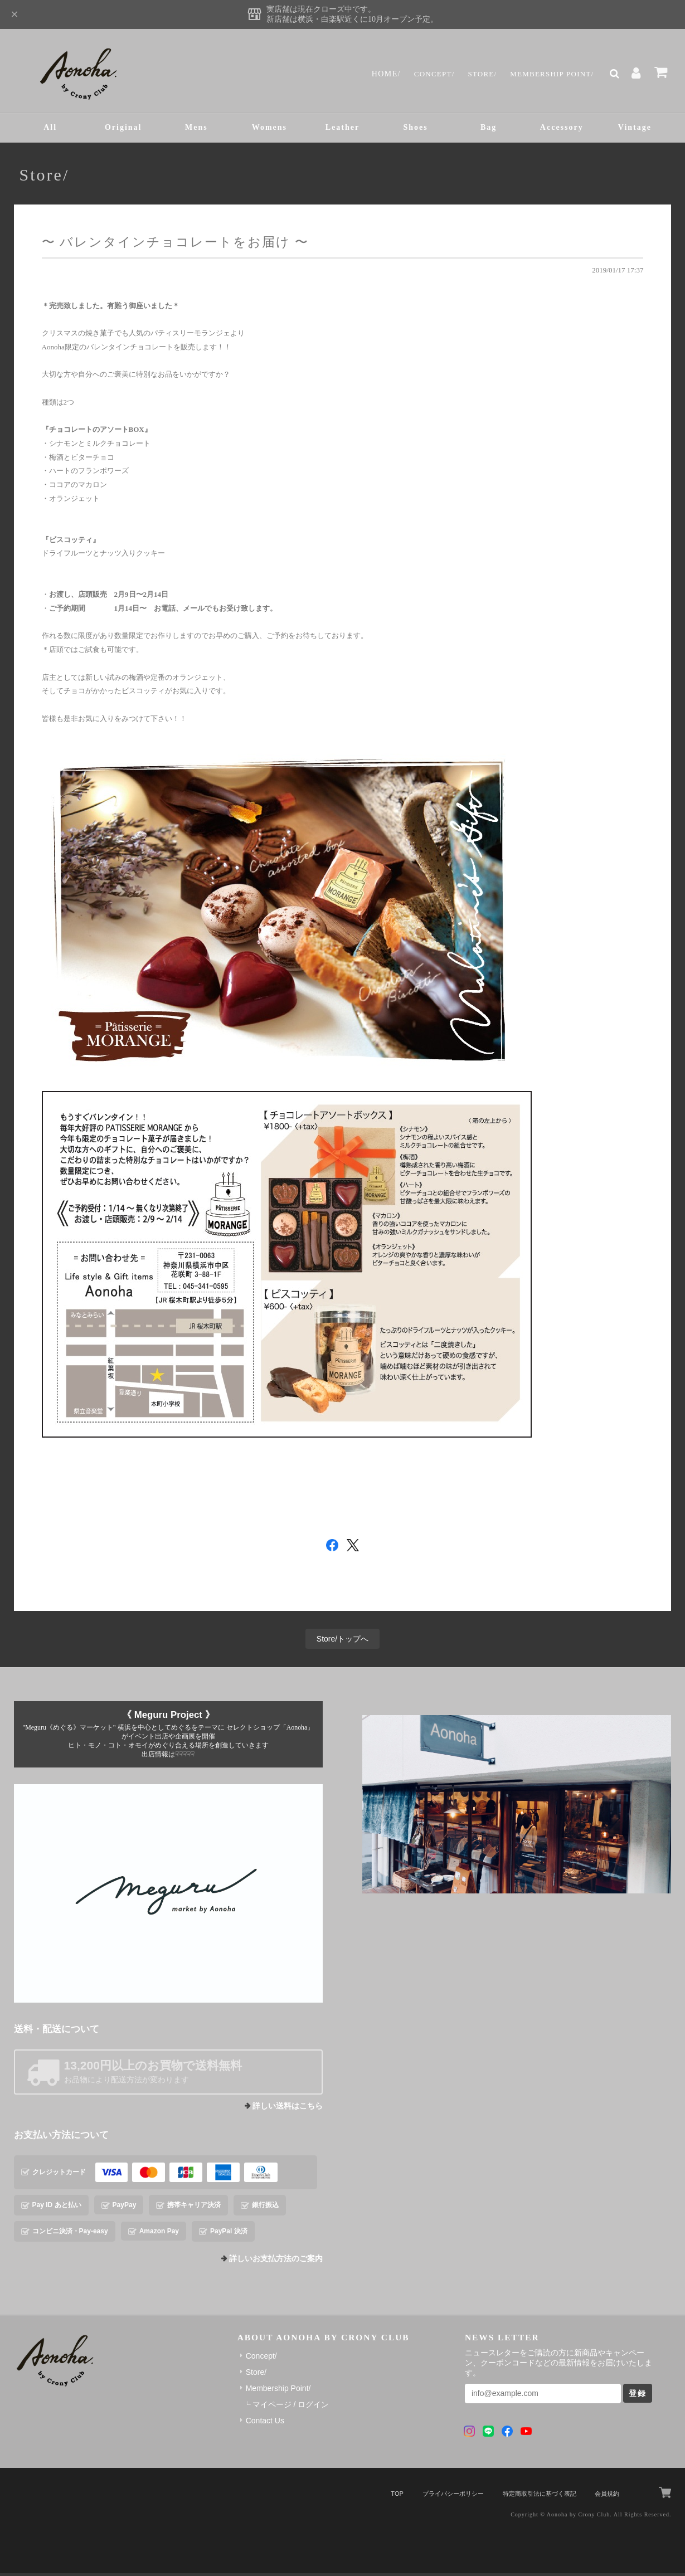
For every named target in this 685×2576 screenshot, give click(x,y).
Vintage (635, 129)
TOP (397, 2496)
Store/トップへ (342, 1641)
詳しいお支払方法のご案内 (276, 2262)
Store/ (473, 74)
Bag (488, 129)
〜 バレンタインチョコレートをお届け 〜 (175, 244)
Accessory (562, 129)
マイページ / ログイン (290, 2407)
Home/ (372, 74)
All (50, 129)
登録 (638, 2396)
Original (123, 129)
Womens (269, 129)
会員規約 (607, 2496)
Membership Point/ (548, 74)
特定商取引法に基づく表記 (539, 2496)
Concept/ (423, 74)
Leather (342, 129)
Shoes (415, 129)
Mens (196, 129)
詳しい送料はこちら (287, 2109)
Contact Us (265, 2423)
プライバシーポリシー (453, 2496)
